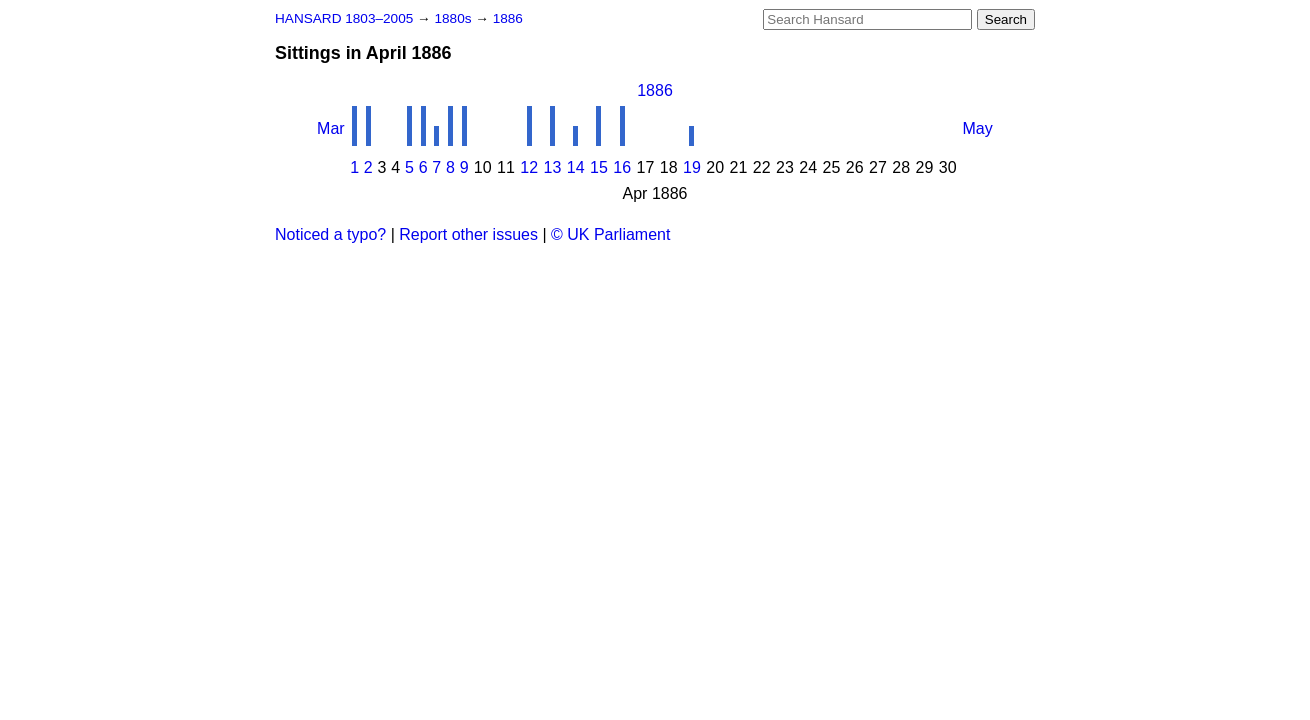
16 (622, 167)
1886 (508, 18)
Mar (331, 128)
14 (576, 167)
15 (599, 167)
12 (529, 167)
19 (692, 167)
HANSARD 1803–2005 (344, 18)
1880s (454, 18)
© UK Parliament (610, 234)
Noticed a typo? (330, 234)
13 (553, 167)
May (978, 128)
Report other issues (468, 234)
